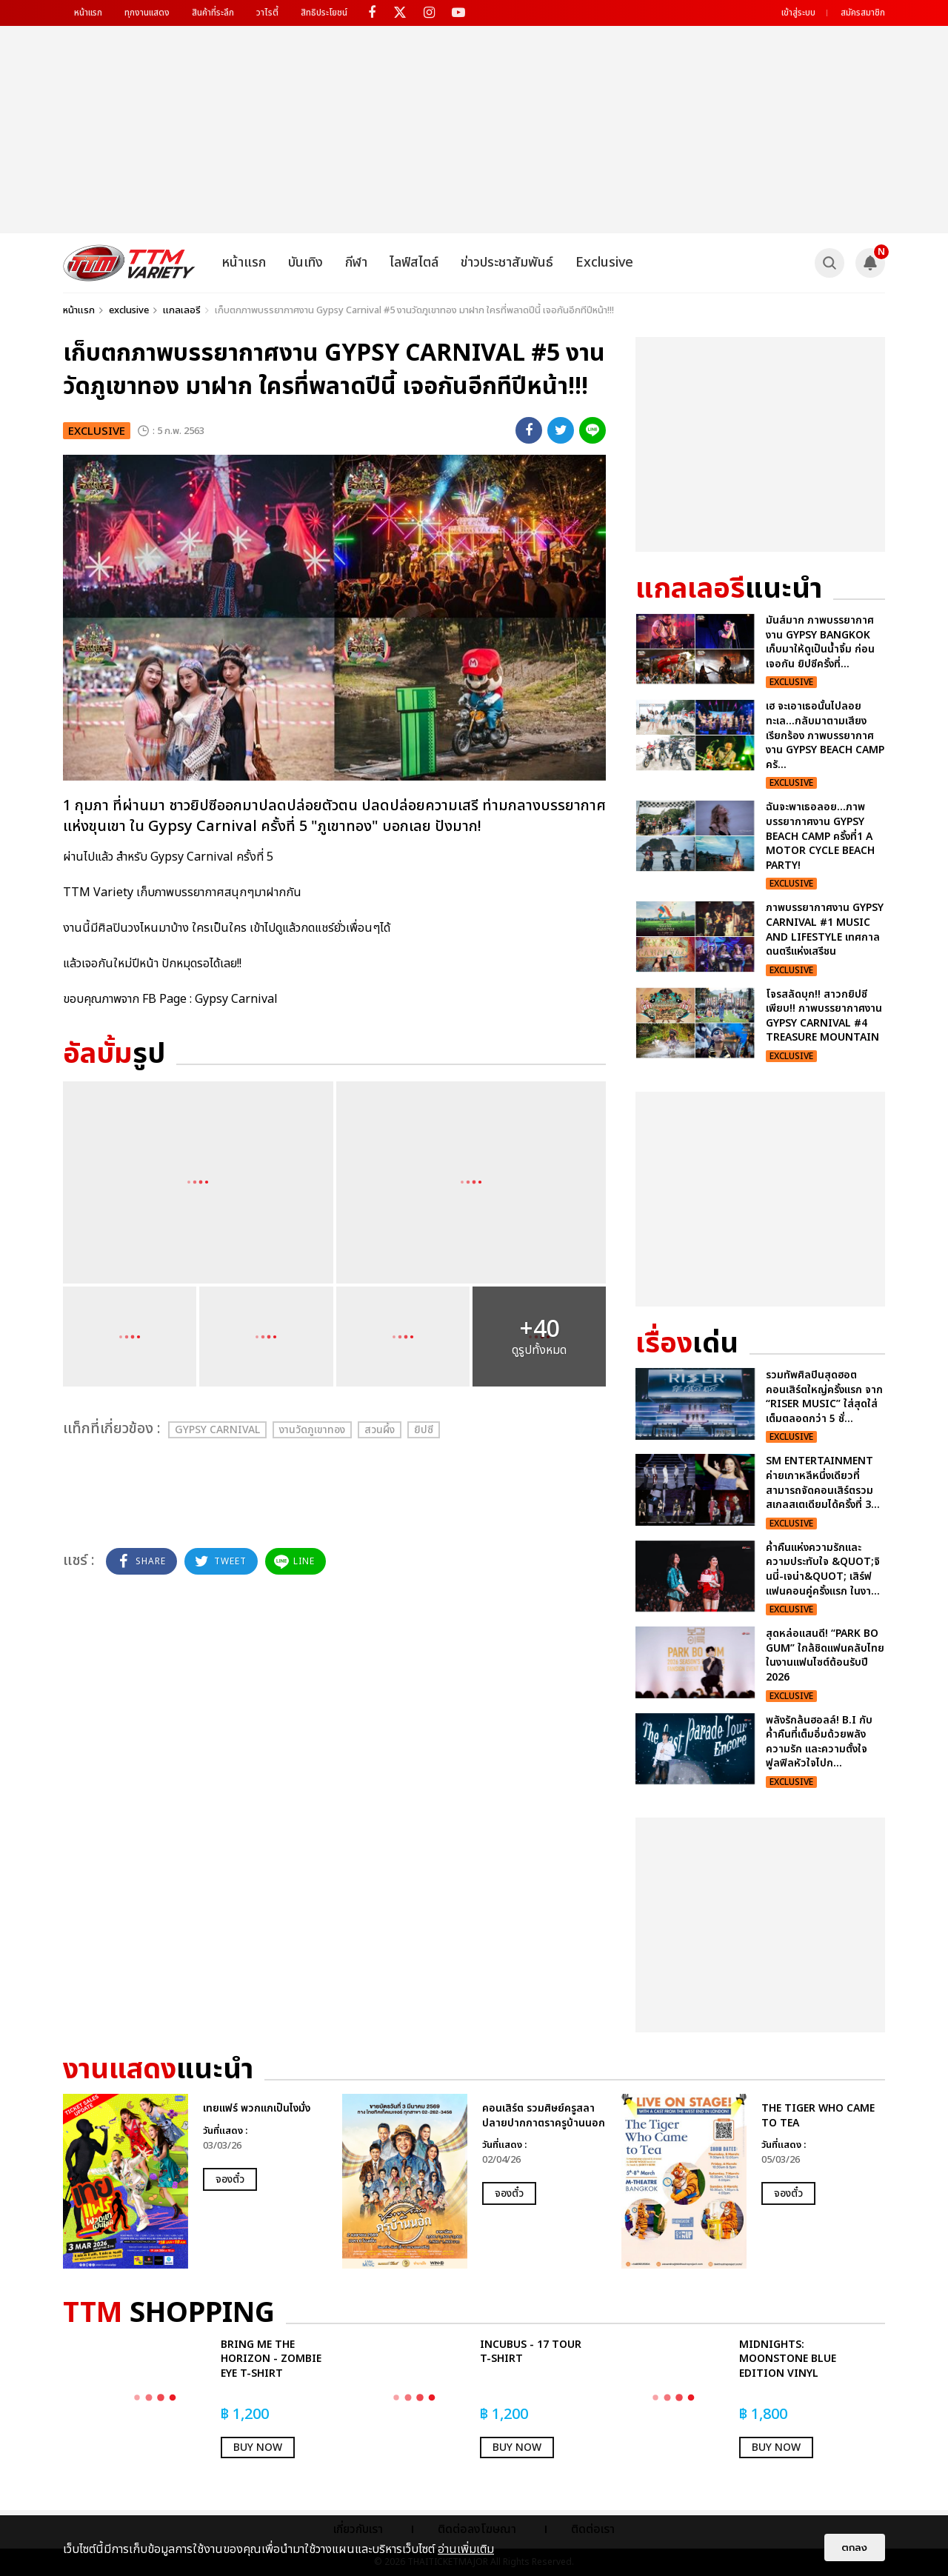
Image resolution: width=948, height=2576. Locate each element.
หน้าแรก (88, 12)
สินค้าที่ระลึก (213, 12)
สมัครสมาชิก (863, 12)
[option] (195, 2181)
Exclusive (604, 263)
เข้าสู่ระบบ (798, 12)
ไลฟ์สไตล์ (414, 263)
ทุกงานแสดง (147, 12)
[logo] (129, 263)
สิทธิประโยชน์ (324, 12)
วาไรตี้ (267, 12)
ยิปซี (423, 1430)
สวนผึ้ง (379, 1430)
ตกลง (854, 2547)
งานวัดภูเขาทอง (312, 1430)
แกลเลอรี (182, 310)
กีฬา (356, 263)
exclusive (129, 310)
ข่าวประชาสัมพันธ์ (507, 263)
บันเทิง (305, 263)
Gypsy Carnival (217, 1430)
